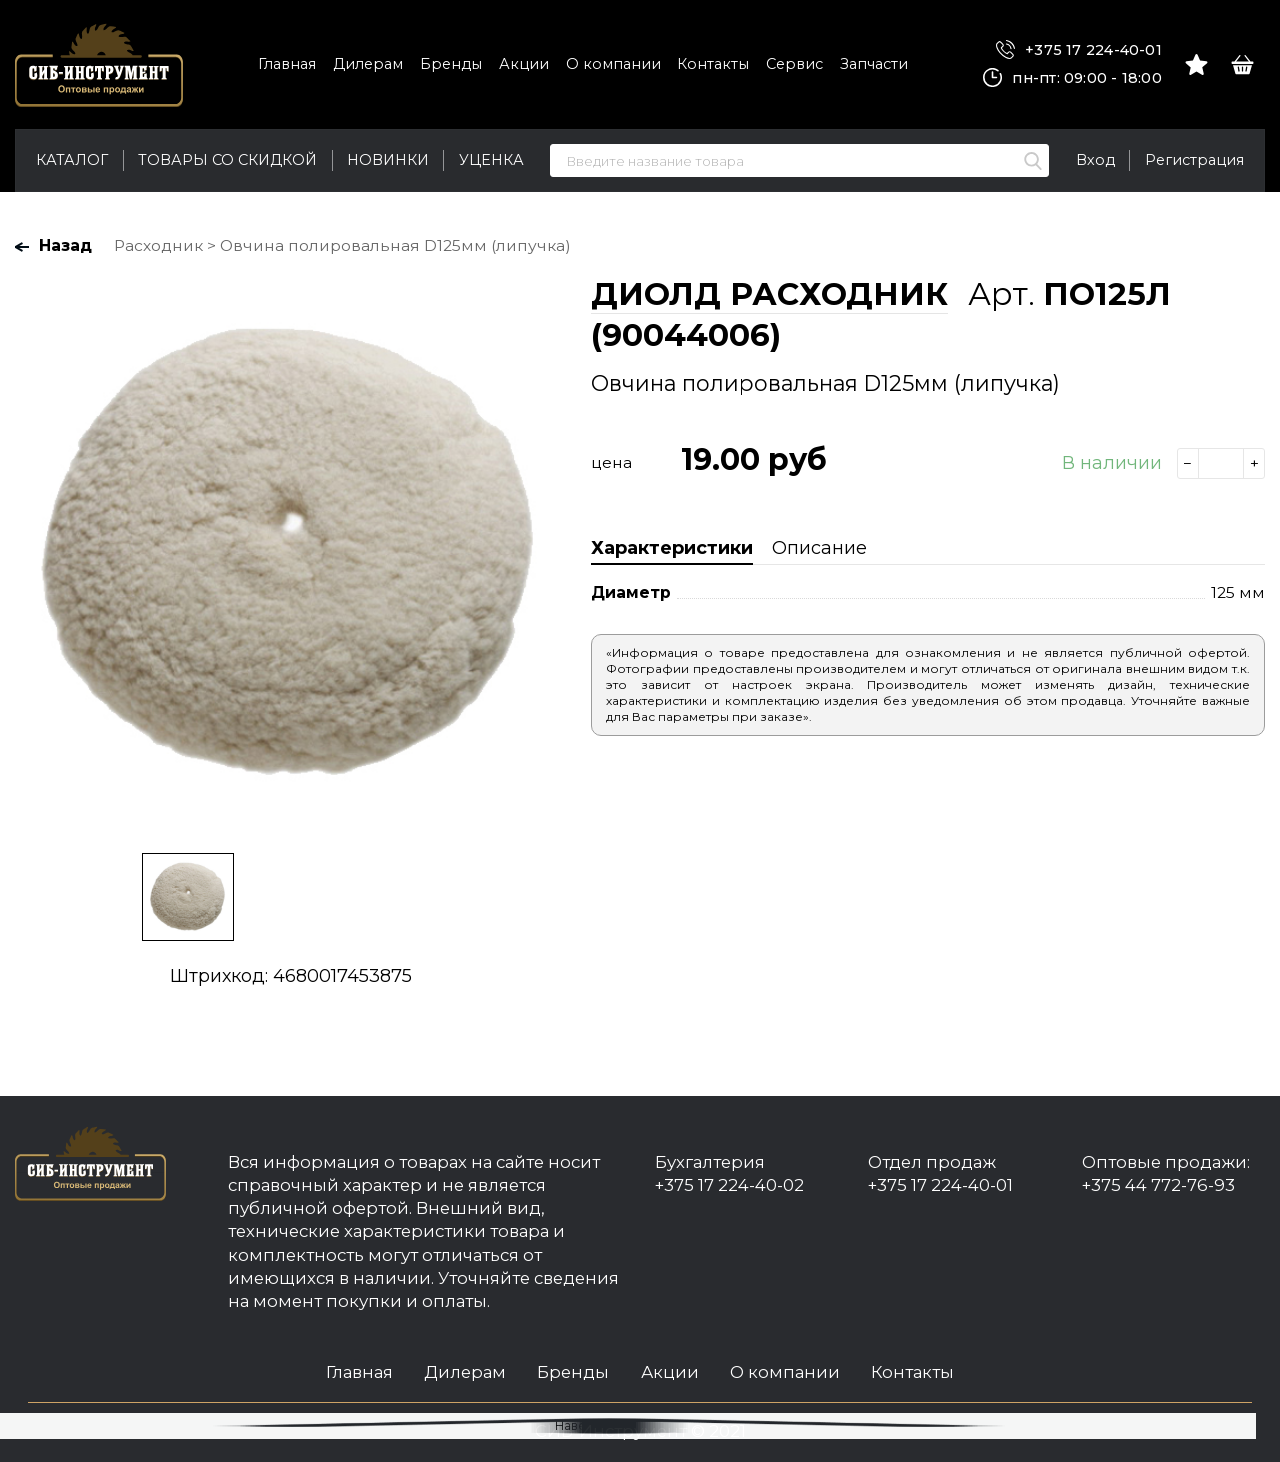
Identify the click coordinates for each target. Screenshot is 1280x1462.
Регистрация (1194, 160)
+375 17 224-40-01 (1079, 50)
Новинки (388, 160)
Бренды (451, 64)
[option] (291, 554)
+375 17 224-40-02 (729, 1185)
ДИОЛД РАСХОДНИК (769, 294)
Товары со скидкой (227, 160)
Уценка (491, 160)
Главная (287, 64)
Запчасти (874, 64)
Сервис (794, 64)
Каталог (72, 160)
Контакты (713, 64)
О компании (613, 64)
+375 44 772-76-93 (1158, 1185)
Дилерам (368, 64)
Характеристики (672, 548)
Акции (524, 64)
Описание (819, 548)
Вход (1095, 160)
